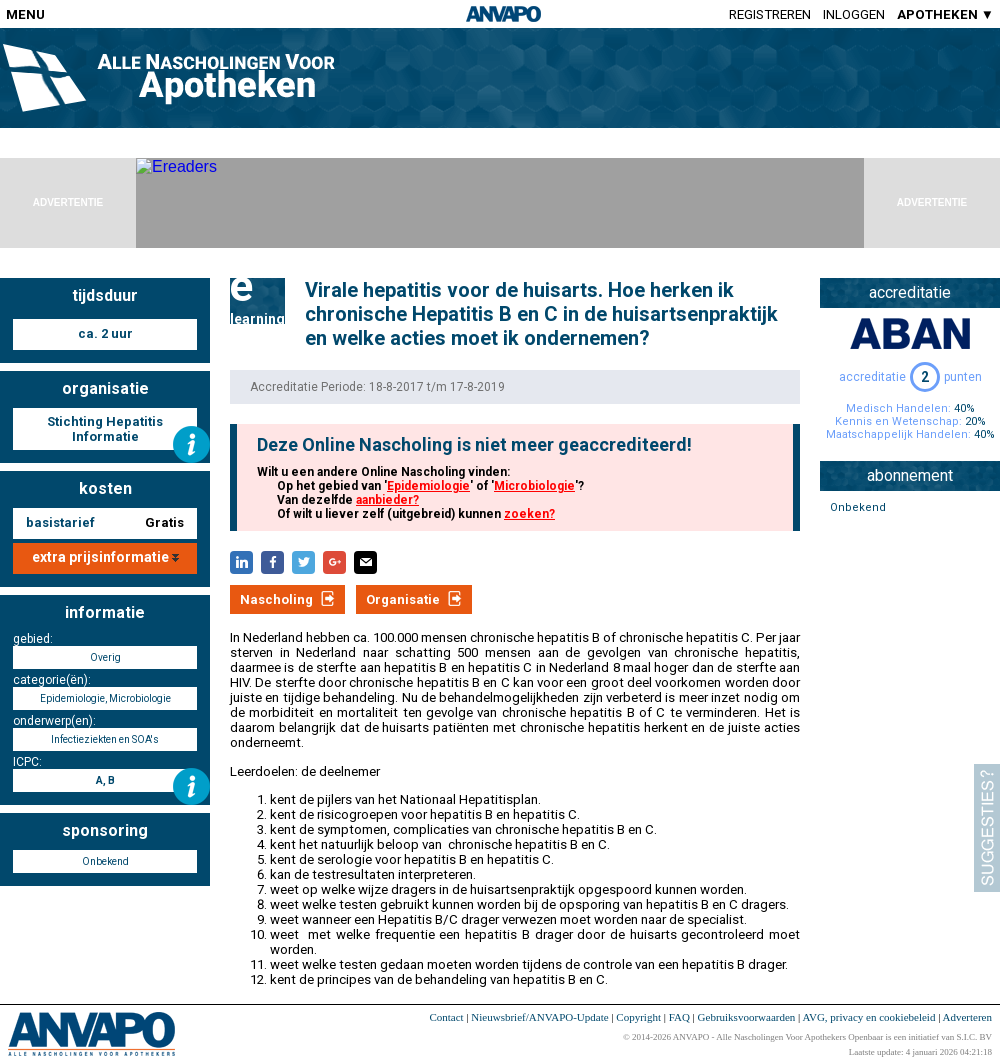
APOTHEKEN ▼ (945, 14)
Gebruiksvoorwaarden (747, 1017)
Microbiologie (534, 486)
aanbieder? (387, 500)
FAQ (679, 1017)
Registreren (770, 14)
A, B (105, 780)
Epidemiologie (428, 486)
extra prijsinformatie (105, 557)
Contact (446, 1017)
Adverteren (967, 1017)
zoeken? (529, 514)
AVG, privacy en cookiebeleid (868, 1017)
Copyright (638, 1017)
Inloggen (854, 14)
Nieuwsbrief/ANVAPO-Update (539, 1017)
